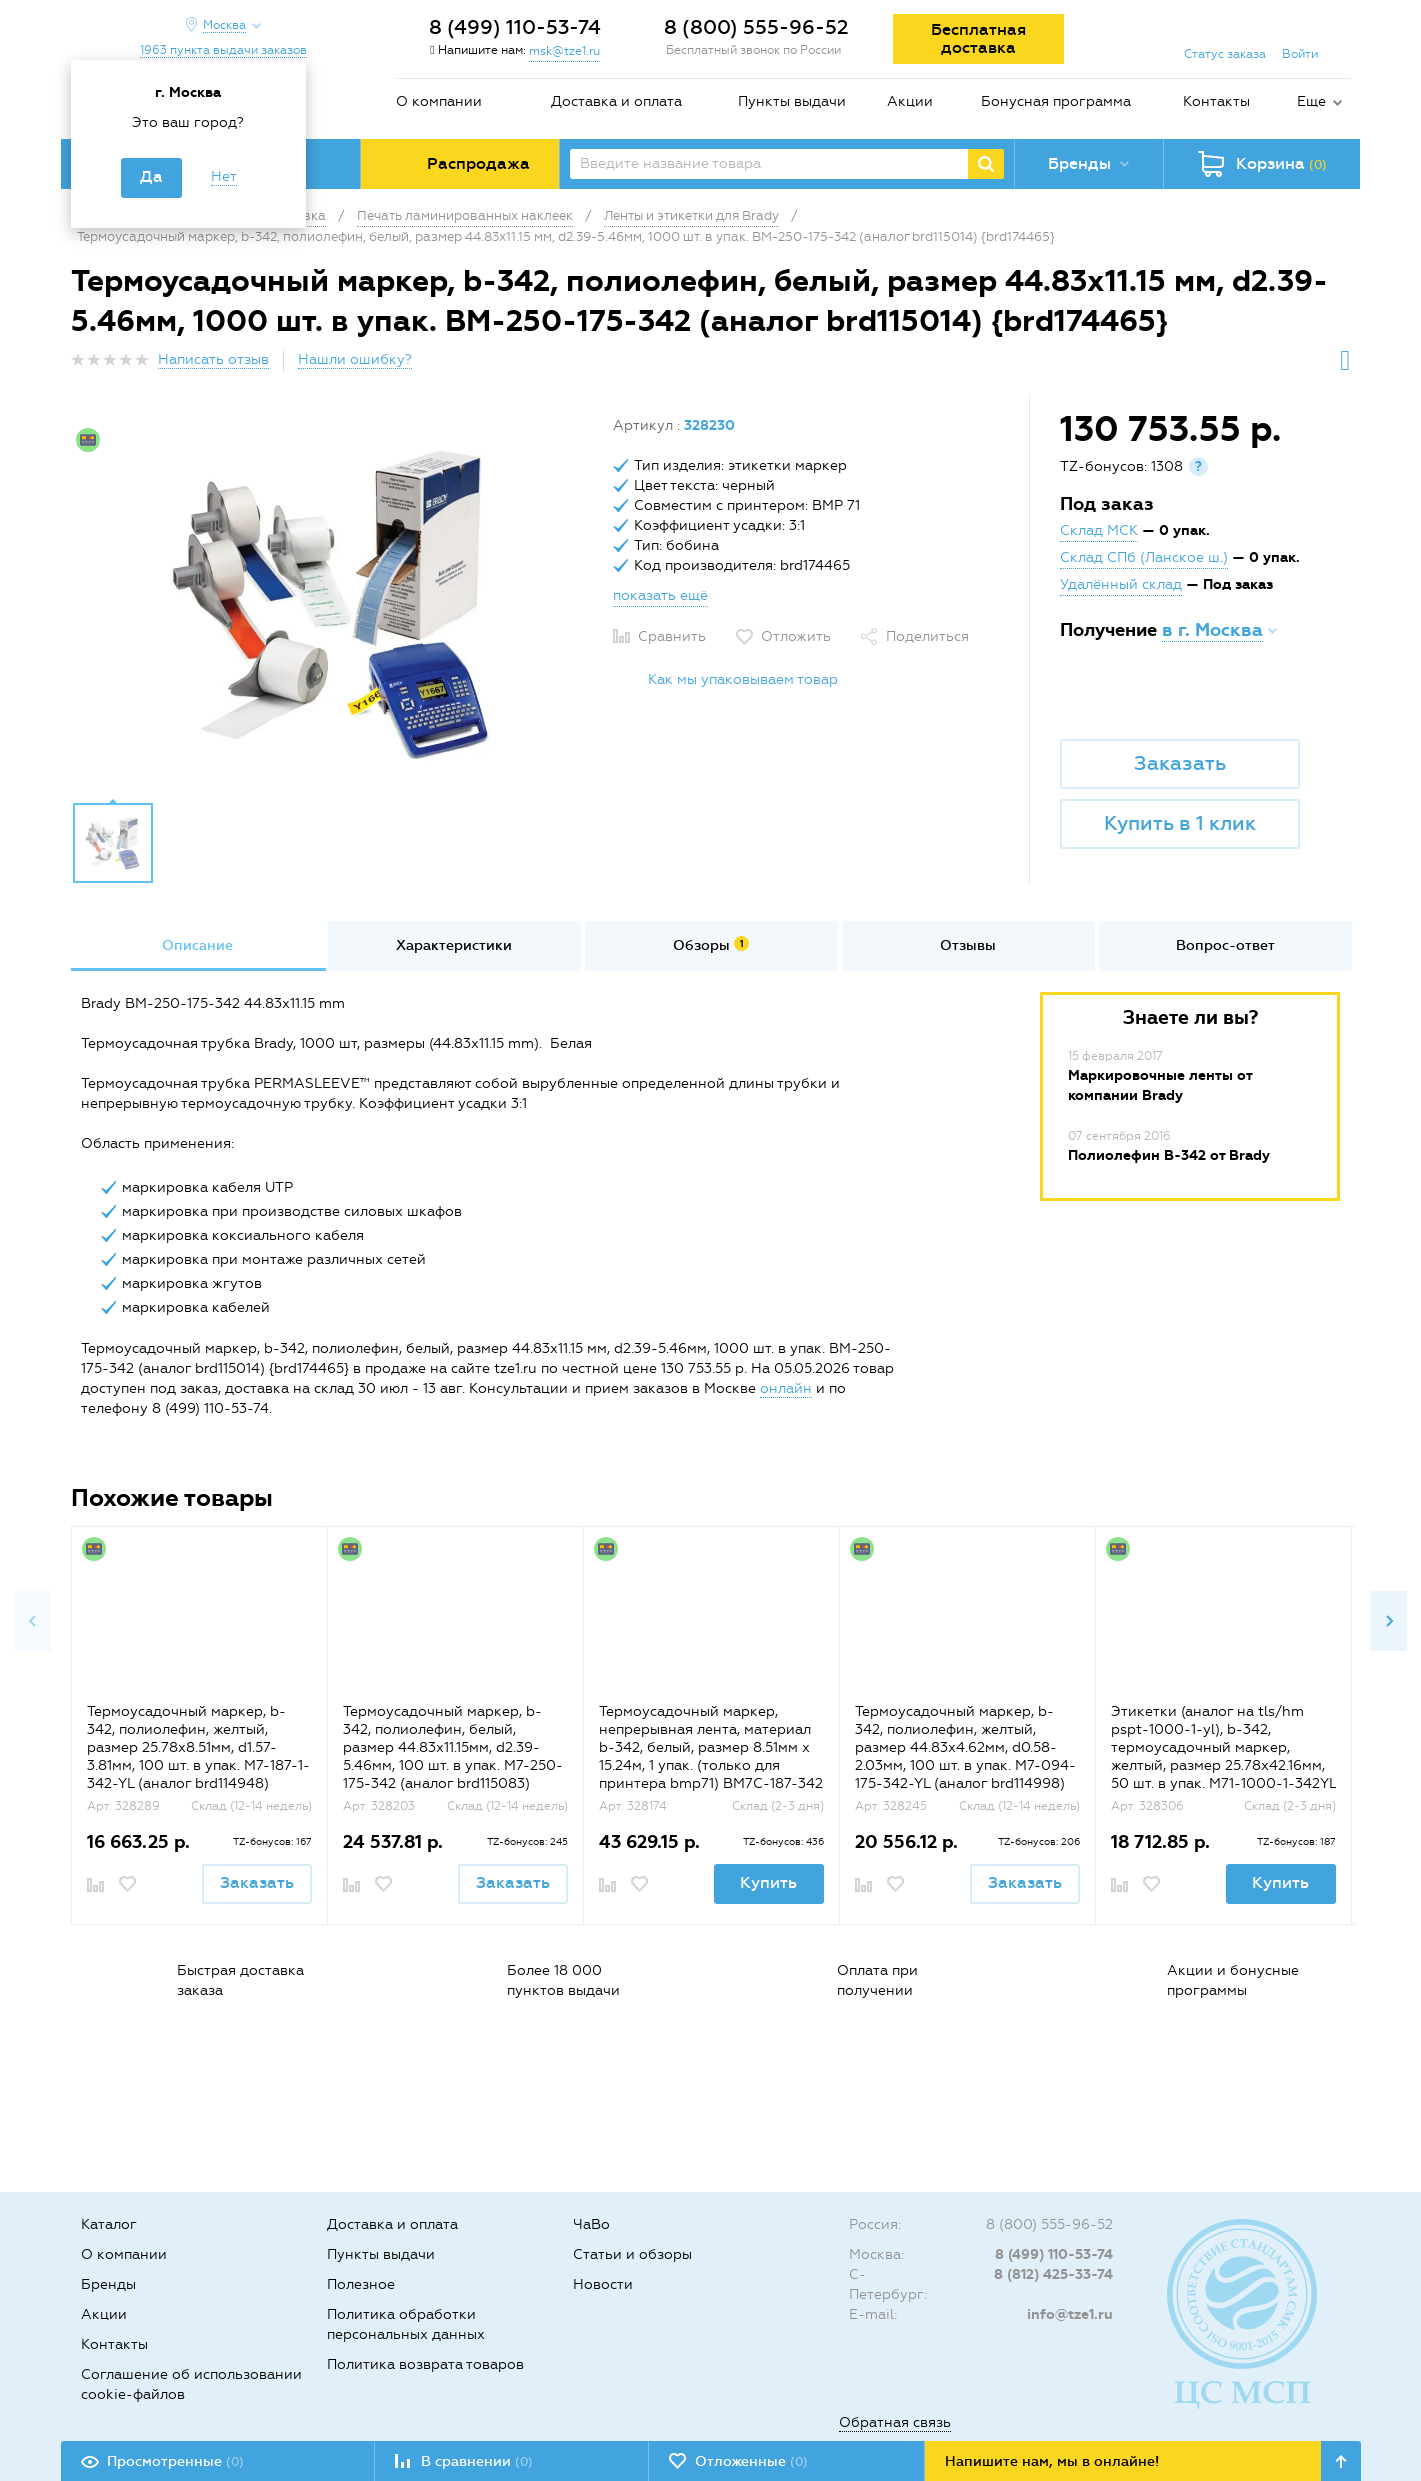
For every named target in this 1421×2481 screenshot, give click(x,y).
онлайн (786, 1388)
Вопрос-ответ (1225, 945)
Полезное (361, 2284)
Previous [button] (33, 1621)
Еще (1311, 101)
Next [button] (1389, 1621)
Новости (603, 2284)
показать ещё (660, 595)
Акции (910, 101)
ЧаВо (591, 2224)
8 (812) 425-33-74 (1053, 2274)
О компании (439, 101)
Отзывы (968, 945)
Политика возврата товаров (425, 2364)
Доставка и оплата (616, 101)
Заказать (1180, 763)
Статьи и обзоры (632, 2254)
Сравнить (672, 636)
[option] (335, 603)
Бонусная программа (1056, 101)
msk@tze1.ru (564, 51)
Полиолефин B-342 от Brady (1169, 1155)
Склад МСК (1099, 530)
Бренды (108, 2284)
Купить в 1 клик (1180, 823)
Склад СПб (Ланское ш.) (1144, 557)
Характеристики (454, 945)
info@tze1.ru (1070, 2314)
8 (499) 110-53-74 (515, 27)
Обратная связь (895, 2422)
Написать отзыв (213, 359)
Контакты (1216, 101)
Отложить (796, 636)
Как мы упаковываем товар (743, 679)
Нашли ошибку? (355, 359)
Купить (768, 1882)
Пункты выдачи (792, 101)
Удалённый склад (1121, 584)
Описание (197, 945)
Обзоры (711, 945)
